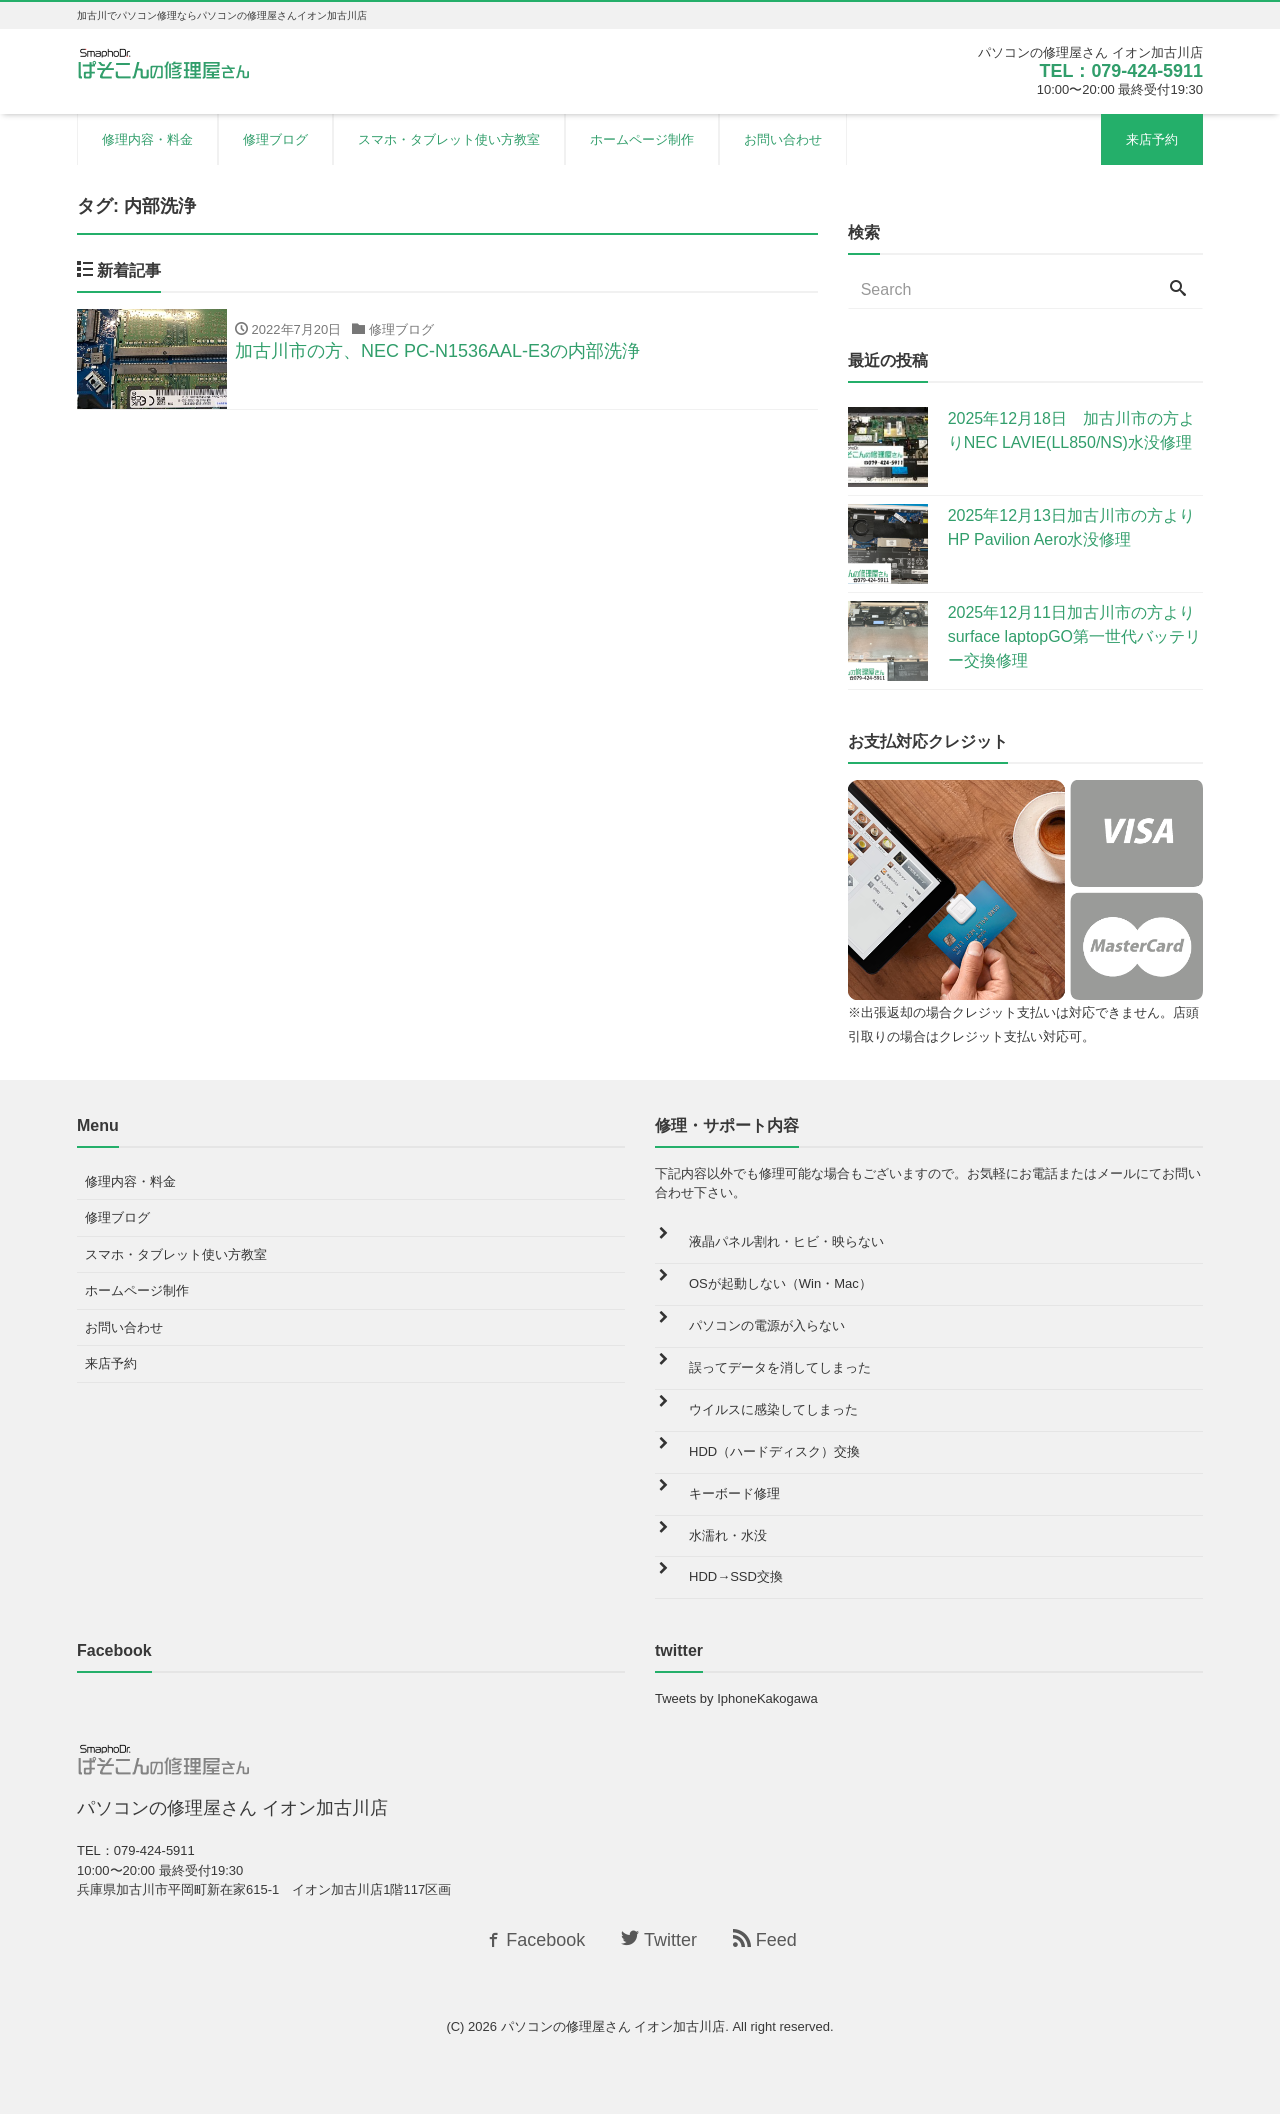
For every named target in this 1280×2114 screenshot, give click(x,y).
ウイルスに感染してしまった (773, 1409)
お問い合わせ (783, 139)
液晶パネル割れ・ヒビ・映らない (786, 1241)
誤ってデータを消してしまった (780, 1367)
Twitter (659, 1940)
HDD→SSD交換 (736, 1576)
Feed (765, 1940)
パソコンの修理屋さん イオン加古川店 (613, 2026)
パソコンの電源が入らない (767, 1325)
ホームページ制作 (642, 139)
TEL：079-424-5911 (1121, 71)
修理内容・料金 (147, 139)
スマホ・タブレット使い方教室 (449, 139)
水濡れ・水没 (728, 1535)
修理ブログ (275, 139)
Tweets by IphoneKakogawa (736, 1698)
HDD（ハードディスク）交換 (774, 1451)
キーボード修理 (734, 1493)
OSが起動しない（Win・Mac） (780, 1283)
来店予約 (1152, 139)
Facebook (534, 1940)
